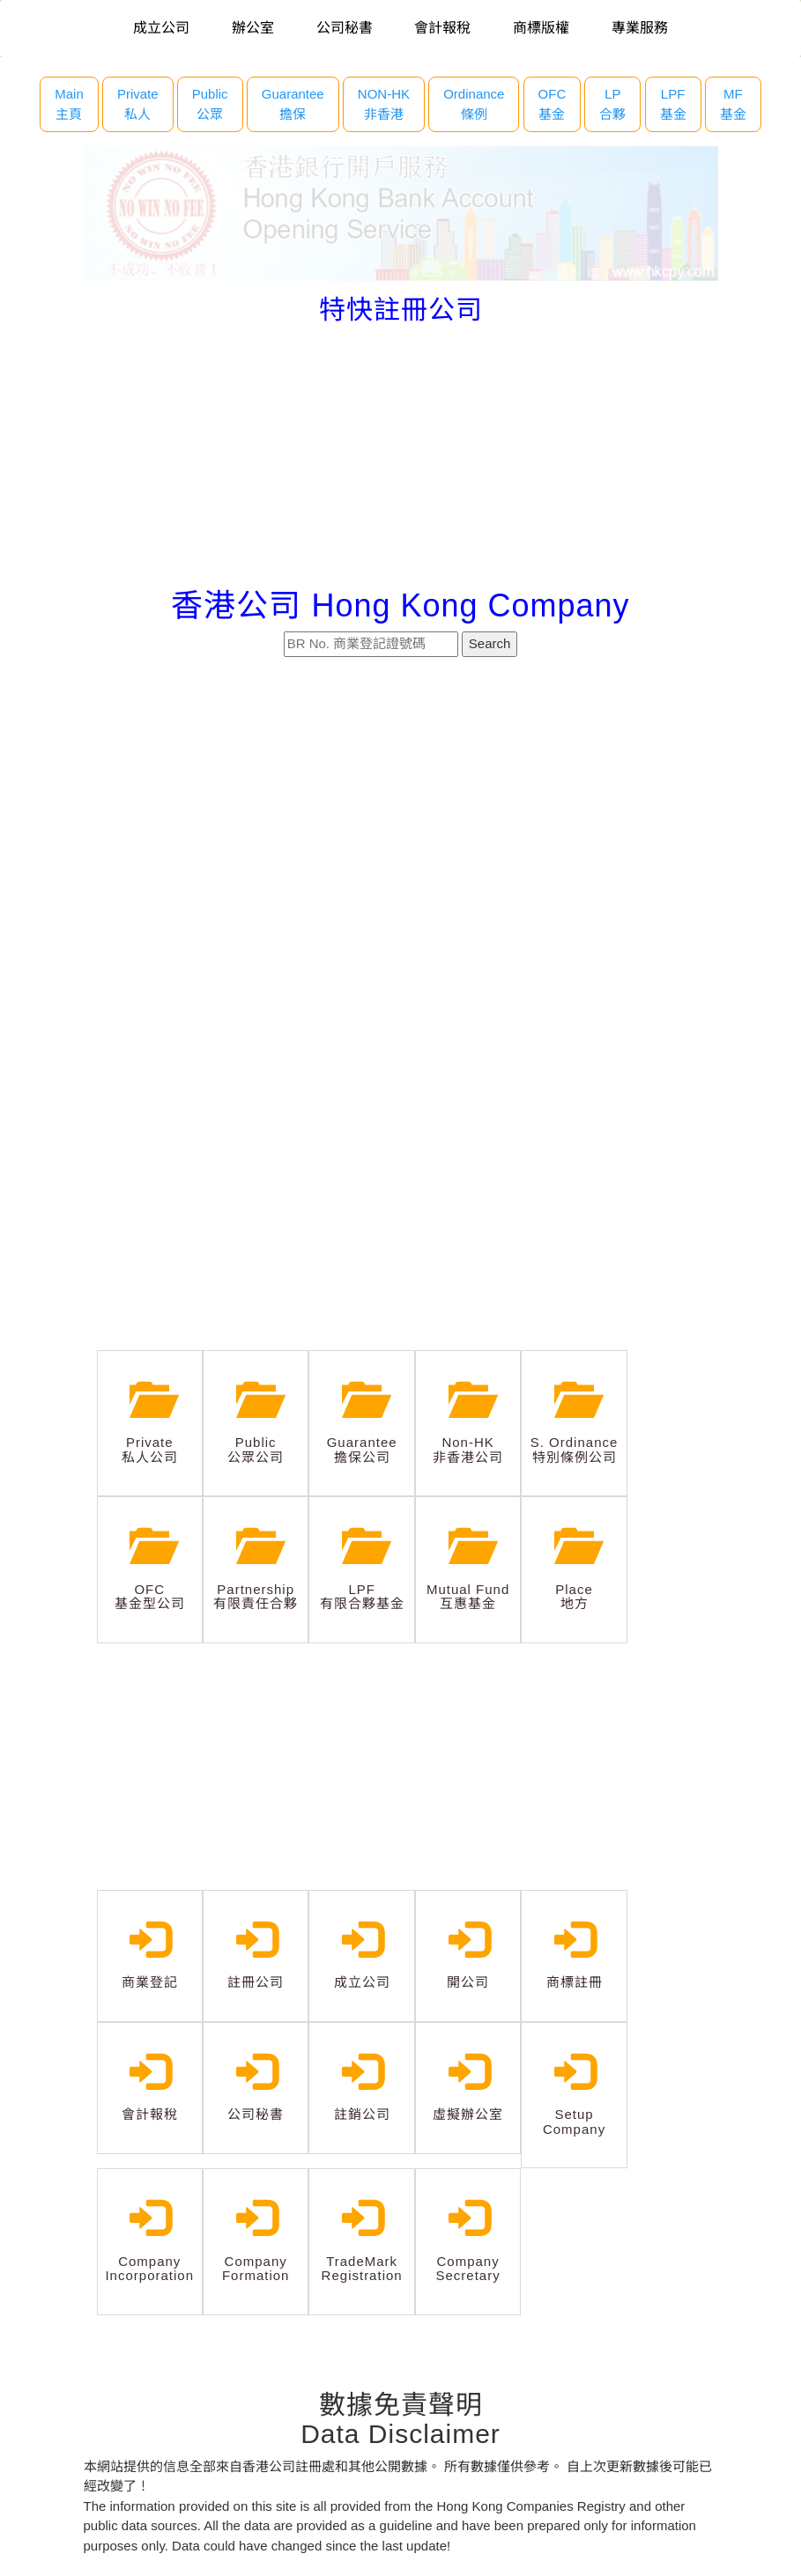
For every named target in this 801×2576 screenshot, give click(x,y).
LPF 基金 (673, 104)
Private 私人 (138, 104)
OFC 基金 (552, 104)
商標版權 (541, 27)
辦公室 (253, 27)
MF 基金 (733, 104)
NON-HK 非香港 (384, 104)
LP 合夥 (612, 104)
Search (490, 643)
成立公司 (161, 27)
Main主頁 (69, 104)
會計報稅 (442, 27)
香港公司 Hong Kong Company (400, 605)
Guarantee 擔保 (293, 104)
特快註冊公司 (401, 309)
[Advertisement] (401, 456)
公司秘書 (344, 27)
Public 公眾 (210, 104)
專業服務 (640, 27)
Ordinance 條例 (473, 104)
